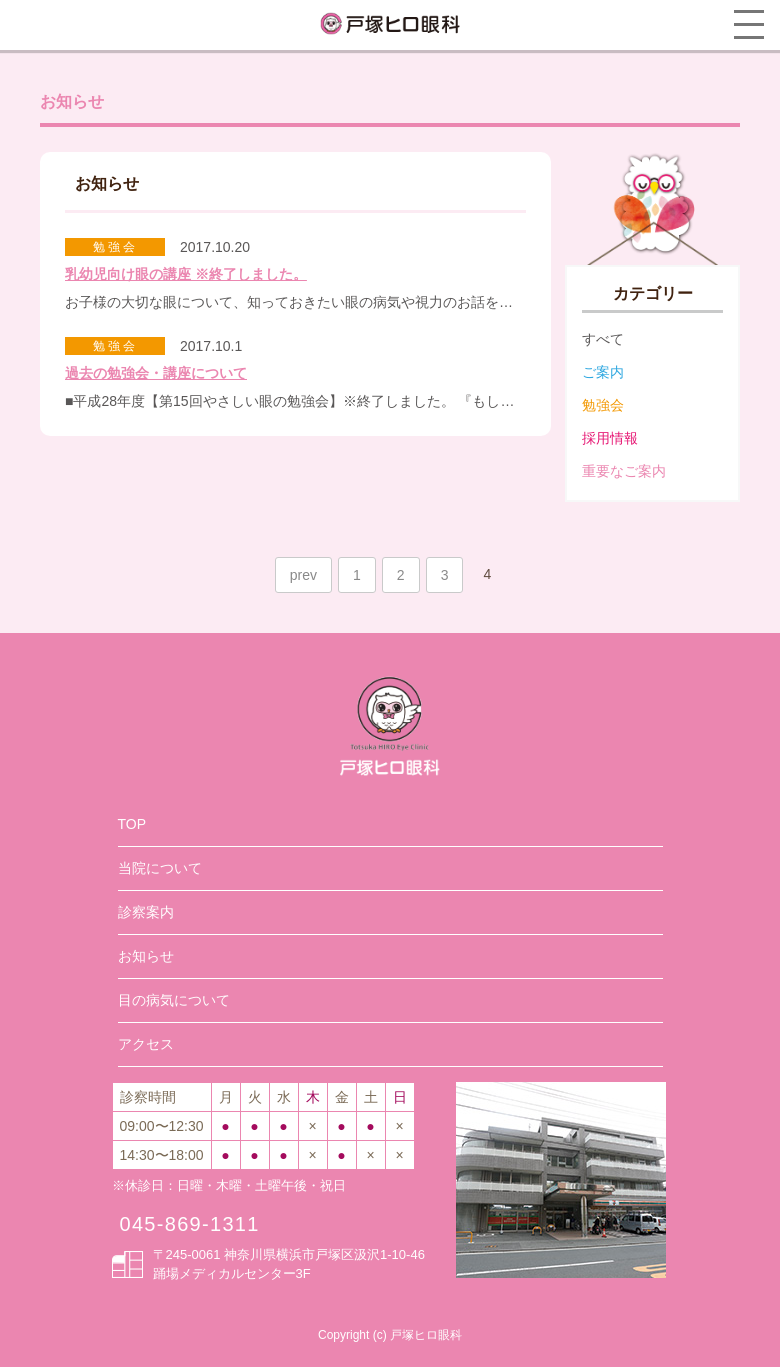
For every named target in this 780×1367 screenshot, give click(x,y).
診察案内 (146, 912)
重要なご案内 (624, 471)
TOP (132, 824)
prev (303, 575)
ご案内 (603, 372)
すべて (603, 339)
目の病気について (174, 1000)
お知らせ (146, 956)
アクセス (146, 1044)
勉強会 (603, 405)
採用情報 (610, 438)
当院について (160, 868)
